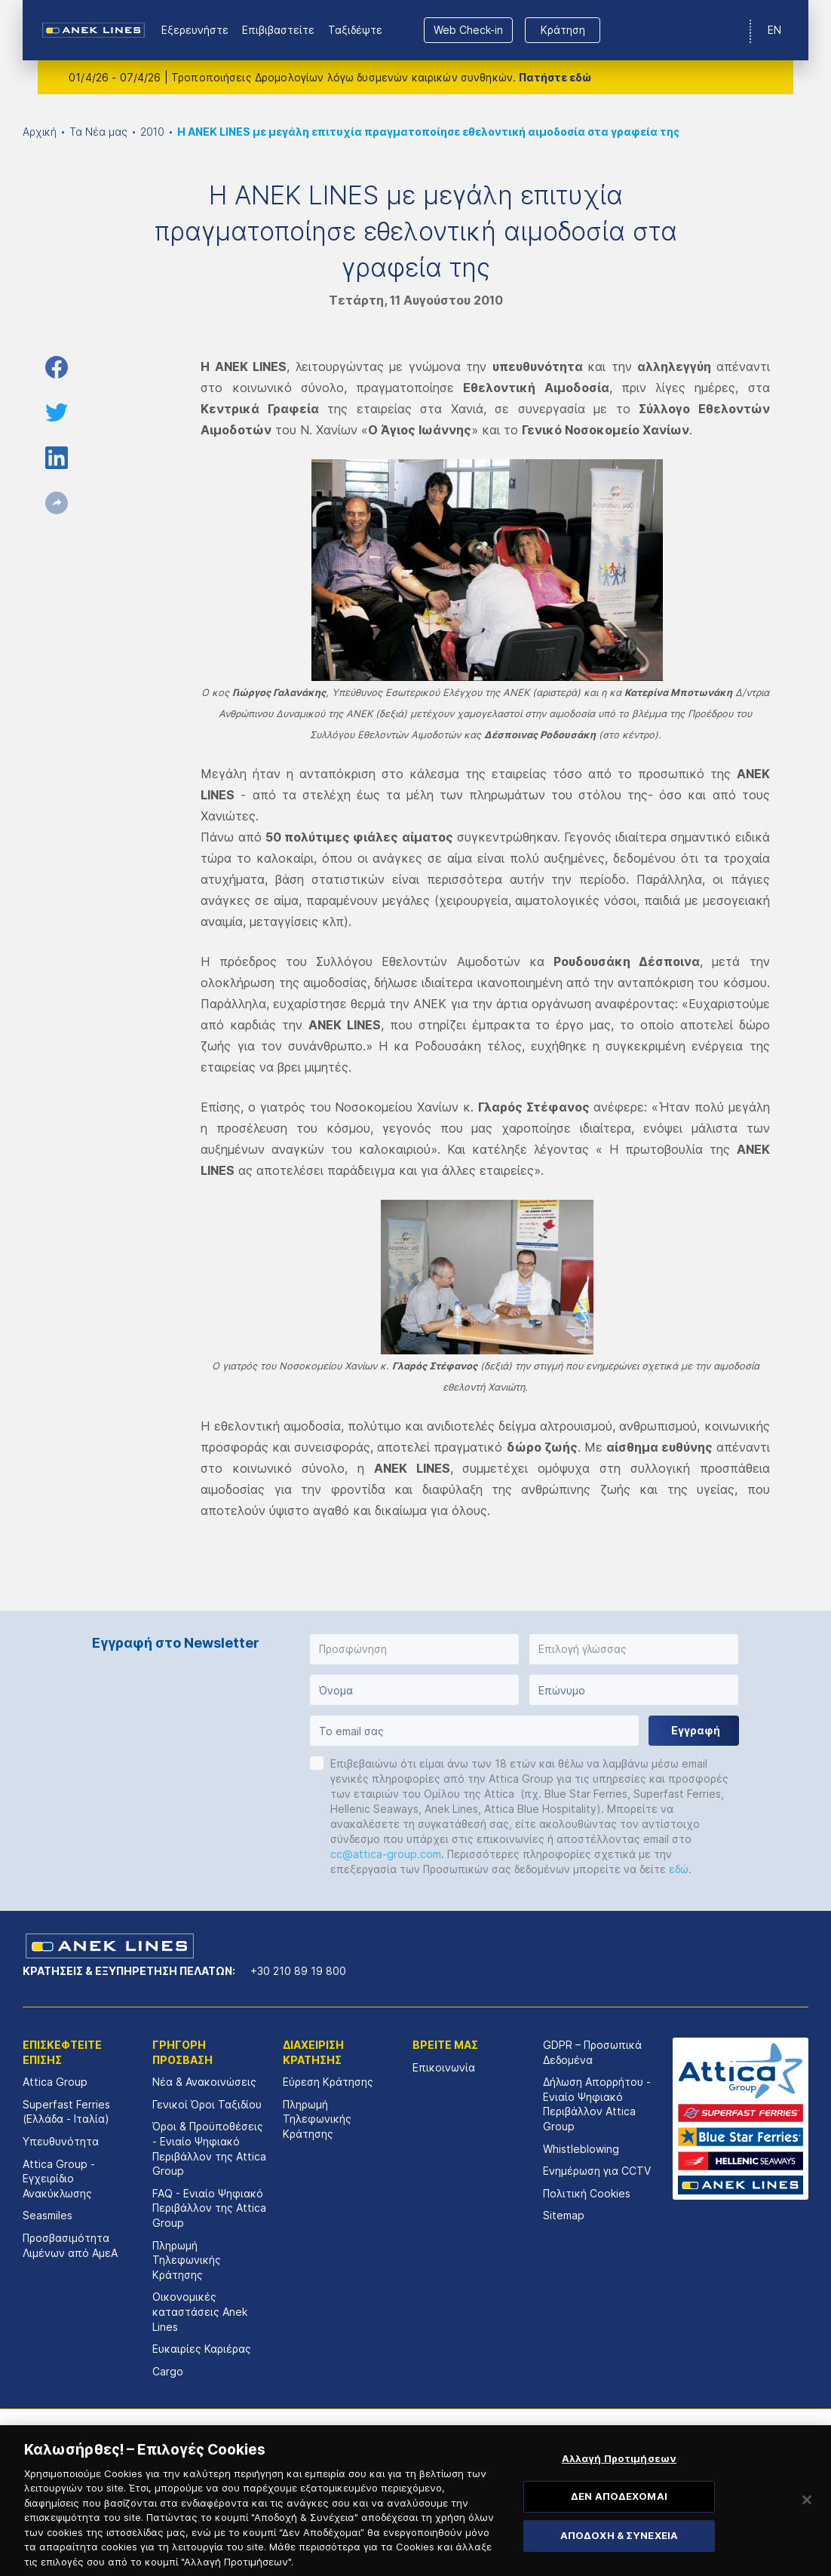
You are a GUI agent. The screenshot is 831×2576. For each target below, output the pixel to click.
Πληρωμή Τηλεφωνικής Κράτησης (186, 2260)
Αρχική (40, 131)
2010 (152, 131)
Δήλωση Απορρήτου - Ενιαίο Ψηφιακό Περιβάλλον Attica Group (597, 2104)
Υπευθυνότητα (61, 2141)
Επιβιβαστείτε (278, 29)
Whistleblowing (581, 2148)
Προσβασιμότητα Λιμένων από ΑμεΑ (70, 2245)
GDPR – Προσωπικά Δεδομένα (592, 2052)
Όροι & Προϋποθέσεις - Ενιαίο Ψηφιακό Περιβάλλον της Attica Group (209, 2148)
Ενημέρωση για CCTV (597, 2170)
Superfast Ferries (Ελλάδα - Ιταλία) (66, 2112)
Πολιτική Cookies (586, 2193)
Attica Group (55, 2081)
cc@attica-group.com (385, 1854)
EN (774, 29)
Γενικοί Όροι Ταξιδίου (207, 2104)
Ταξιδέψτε (355, 29)
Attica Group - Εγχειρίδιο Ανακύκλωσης (59, 2178)
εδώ (678, 1869)
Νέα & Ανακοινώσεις (204, 2081)
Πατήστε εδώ (555, 77)
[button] (414, 1649)
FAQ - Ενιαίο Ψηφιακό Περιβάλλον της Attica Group (209, 2208)
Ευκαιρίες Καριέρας (201, 2348)
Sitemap (563, 2215)
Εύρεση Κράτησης (328, 2081)
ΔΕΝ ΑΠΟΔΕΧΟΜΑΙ (619, 2520)
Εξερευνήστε (194, 29)
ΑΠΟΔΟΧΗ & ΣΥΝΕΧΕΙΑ (619, 2559)
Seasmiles (47, 2215)
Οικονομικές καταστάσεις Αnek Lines (199, 2311)
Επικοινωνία (443, 2067)
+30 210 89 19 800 (298, 1970)
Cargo (167, 2371)
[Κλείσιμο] (806, 2523)
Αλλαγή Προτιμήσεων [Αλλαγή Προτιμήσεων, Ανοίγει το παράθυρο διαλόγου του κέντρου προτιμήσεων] (619, 2482)
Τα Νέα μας (98, 131)
